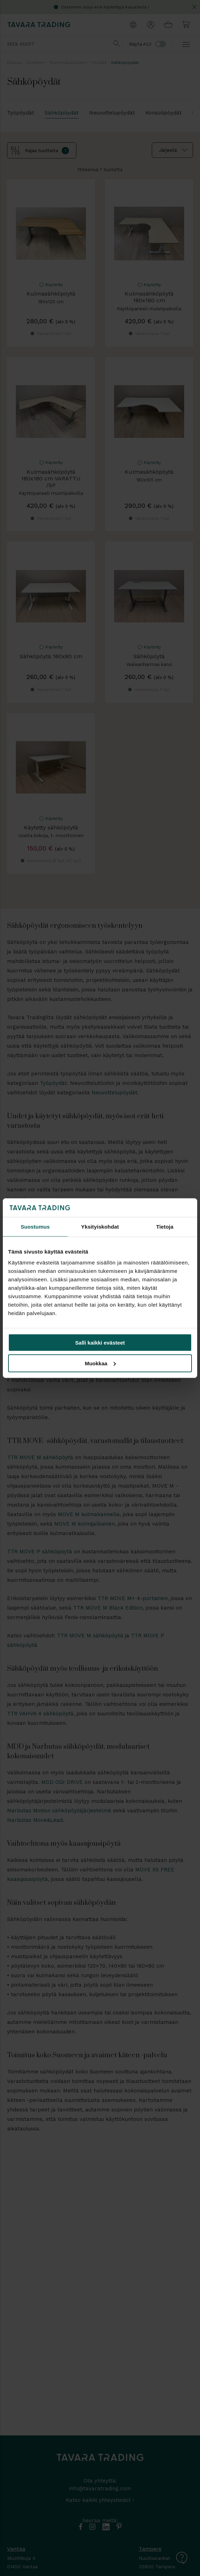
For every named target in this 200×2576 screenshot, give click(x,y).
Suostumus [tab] (35, 1226)
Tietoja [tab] (165, 1226)
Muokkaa (100, 1363)
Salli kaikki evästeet (100, 1343)
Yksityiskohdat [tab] (100, 1226)
